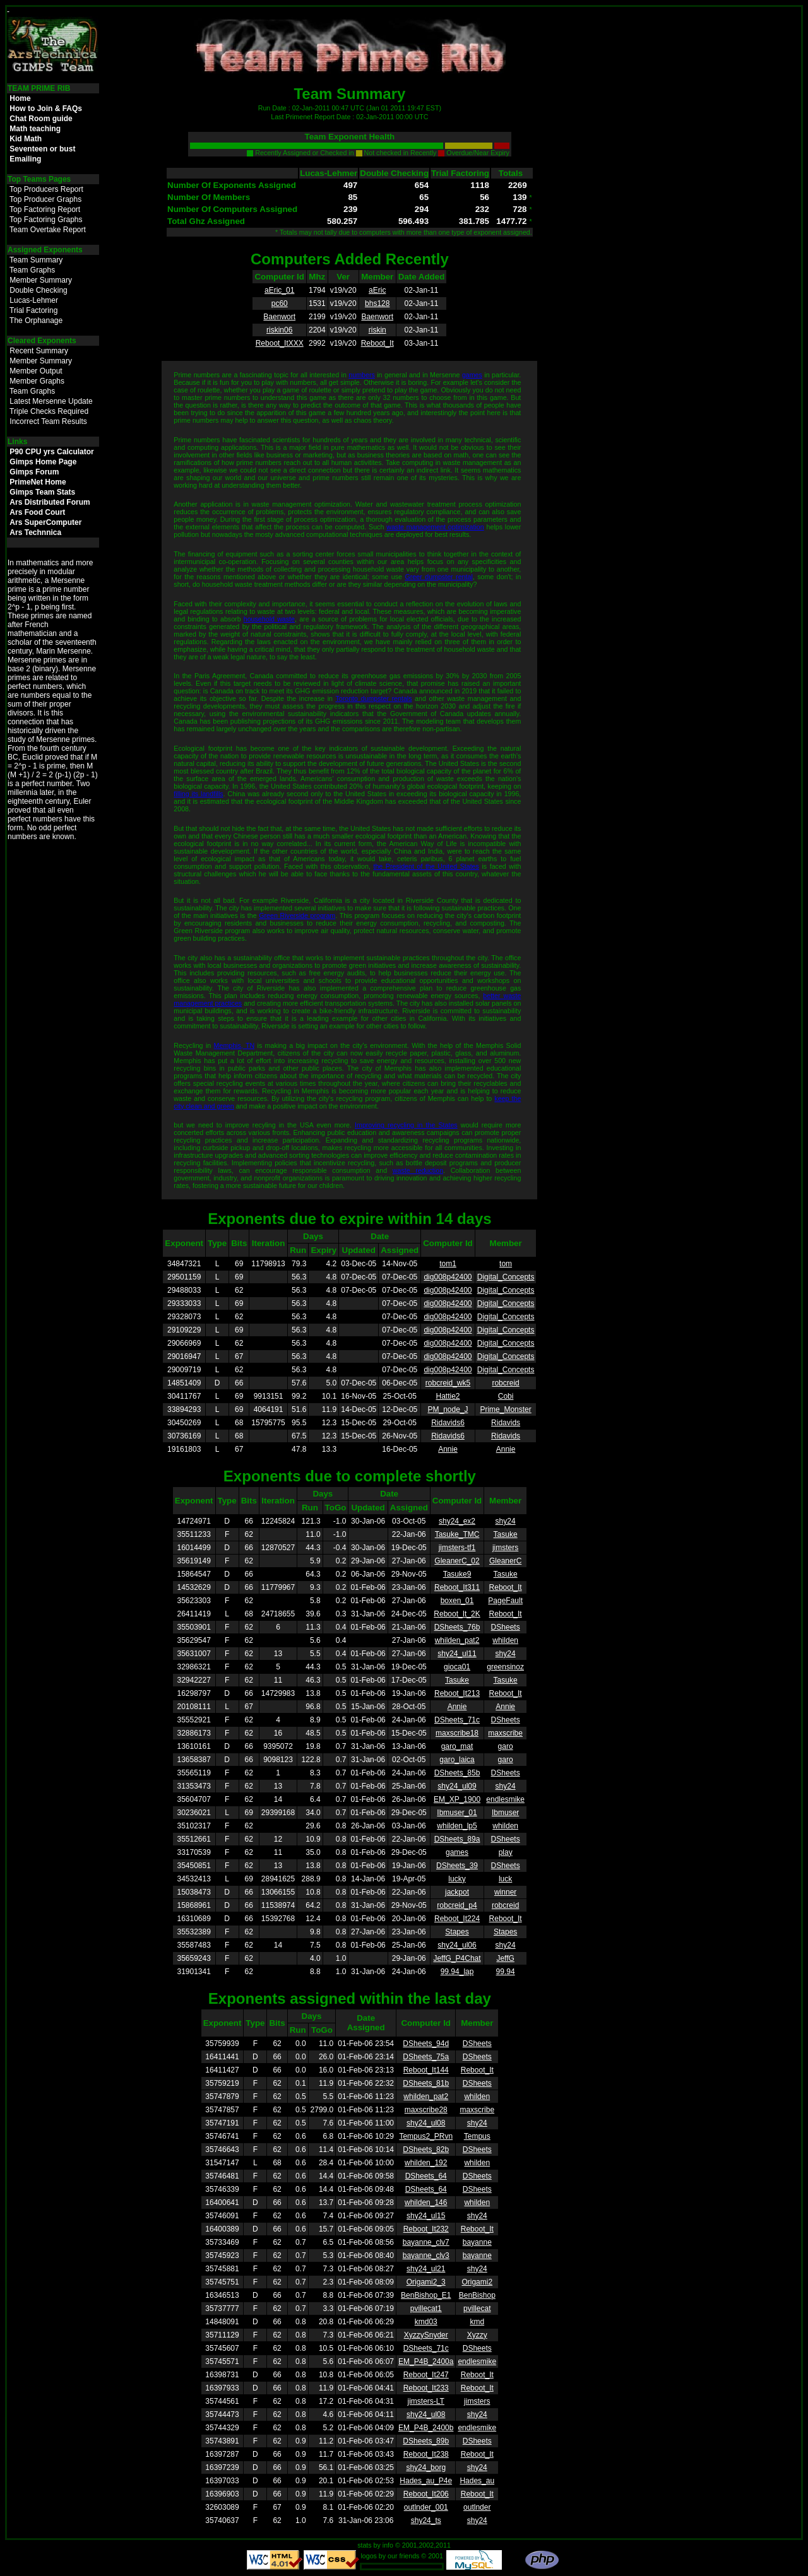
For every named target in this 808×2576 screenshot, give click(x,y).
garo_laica (456, 1759)
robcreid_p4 (457, 1905)
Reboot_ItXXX (280, 343)
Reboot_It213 (457, 1693)
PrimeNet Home (37, 482)
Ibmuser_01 (457, 1812)
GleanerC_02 (456, 1560)
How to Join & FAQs (45, 108)
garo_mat (457, 1746)
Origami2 (476, 2282)
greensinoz (505, 1666)
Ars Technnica (35, 532)
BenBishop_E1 (426, 2295)
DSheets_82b (426, 2149)
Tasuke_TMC (457, 1534)
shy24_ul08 (426, 2123)
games (472, 375)
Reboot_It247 (426, 2374)
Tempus (477, 2136)
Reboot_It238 (426, 2454)
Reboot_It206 (426, 2494)
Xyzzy (477, 2335)
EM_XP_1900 (457, 1799)
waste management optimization (435, 527)
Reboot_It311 (457, 1587)
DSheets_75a (426, 2056)
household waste (269, 619)
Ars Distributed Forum (49, 502)
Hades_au (477, 2480)
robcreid (505, 1383)
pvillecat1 (426, 2308)
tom (505, 1263)
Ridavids (505, 1422)
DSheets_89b (426, 2441)
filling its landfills (198, 793)
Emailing (25, 159)
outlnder (476, 2507)
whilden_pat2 (457, 1640)
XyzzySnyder (426, 2335)
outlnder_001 (426, 2507)
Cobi (506, 1396)
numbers (361, 375)
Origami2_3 (426, 2282)
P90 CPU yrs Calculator (51, 451)
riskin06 (279, 330)
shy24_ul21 (426, 2268)
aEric (377, 290)
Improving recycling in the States (406, 1125)
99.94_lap (457, 1971)
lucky (456, 1878)
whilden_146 (426, 2202)
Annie (448, 1449)
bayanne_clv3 (426, 2255)
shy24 (506, 1521)
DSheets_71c (457, 1719)
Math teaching (35, 128)
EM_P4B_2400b (425, 2427)
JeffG (505, 1958)
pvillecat (476, 2308)
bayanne (477, 2242)
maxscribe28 (426, 2109)
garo (505, 1746)
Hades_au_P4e (426, 2480)
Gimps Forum (34, 472)
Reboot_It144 (426, 2070)
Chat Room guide (40, 118)
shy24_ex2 (457, 1521)
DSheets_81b (426, 2083)
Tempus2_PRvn (426, 2136)
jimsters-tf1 (457, 1547)
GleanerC (505, 1560)
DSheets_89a (457, 1839)
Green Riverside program (297, 915)
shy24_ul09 (456, 1786)
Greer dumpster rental (438, 576)
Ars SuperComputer (45, 522)
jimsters (505, 1547)
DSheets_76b (457, 1627)
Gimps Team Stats (42, 492)
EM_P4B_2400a (425, 2361)
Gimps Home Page (42, 461)
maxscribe (505, 1733)
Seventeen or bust (42, 148)
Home (19, 98)
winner (505, 1892)
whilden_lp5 (457, 1825)
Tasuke (506, 1534)
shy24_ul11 (456, 1653)
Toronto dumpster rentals (373, 698)
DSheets (505, 1627)
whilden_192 (426, 2162)
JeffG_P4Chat (456, 1958)
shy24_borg (426, 2467)
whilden (505, 1640)
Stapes (456, 1931)
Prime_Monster (505, 1409)
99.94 (505, 1971)
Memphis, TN (234, 1045)
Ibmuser (505, 1812)
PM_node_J (447, 1409)
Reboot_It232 (426, 2229)
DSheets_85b (457, 1772)
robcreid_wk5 (447, 1383)
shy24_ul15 (426, 2215)
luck (505, 1878)
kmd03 (426, 2321)
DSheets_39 (457, 1865)
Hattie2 (448, 1396)
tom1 (447, 1263)
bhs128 (377, 303)
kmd (477, 2321)
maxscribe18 (457, 1733)
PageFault (505, 1600)
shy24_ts (426, 2520)
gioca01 (457, 1666)
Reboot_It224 (457, 1918)
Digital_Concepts (506, 1277)
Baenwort (279, 316)
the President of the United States (425, 866)
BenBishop (477, 2295)
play (506, 1852)
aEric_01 (279, 290)
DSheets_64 (426, 2176)
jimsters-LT (426, 2401)
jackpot (457, 1892)
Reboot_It (377, 343)
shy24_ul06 (456, 1945)
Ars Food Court (37, 512)
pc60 (279, 303)
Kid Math (25, 138)
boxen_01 (457, 1600)
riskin (377, 330)
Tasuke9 (457, 1574)
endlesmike (505, 1799)
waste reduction (418, 1170)
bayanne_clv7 (426, 2242)
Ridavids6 (448, 1422)
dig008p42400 (448, 1277)
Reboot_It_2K (457, 1613)
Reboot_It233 (426, 2388)
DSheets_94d (426, 2043)
